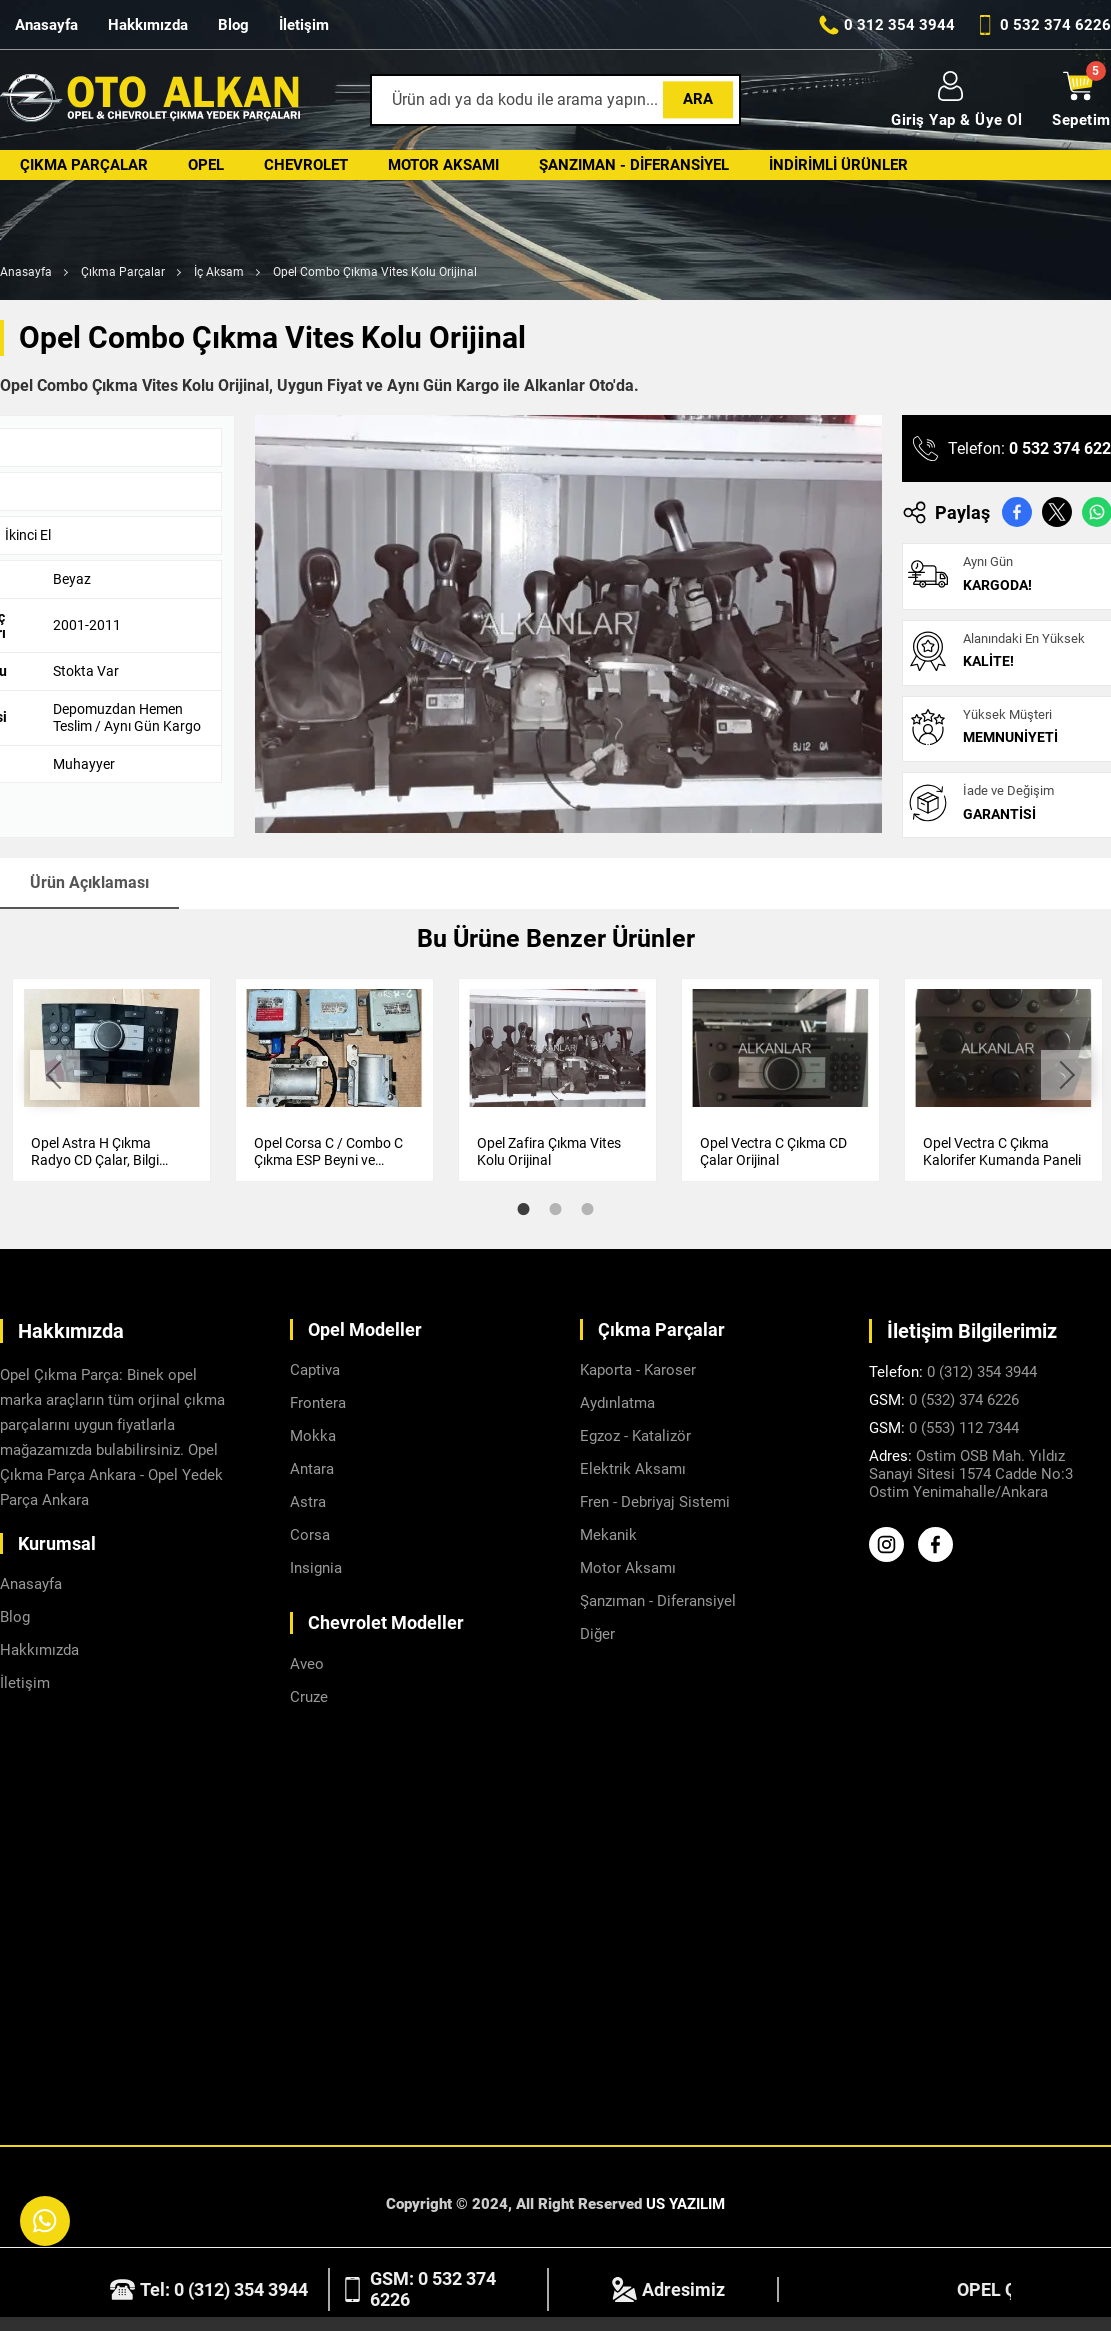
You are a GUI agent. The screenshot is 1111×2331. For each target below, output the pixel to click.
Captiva (315, 1370)
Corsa (310, 1535)
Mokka (313, 1436)
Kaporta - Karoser (638, 1370)
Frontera (318, 1403)
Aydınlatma (617, 1403)
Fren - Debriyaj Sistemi (655, 1502)
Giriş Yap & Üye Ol (956, 100)
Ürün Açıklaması (89, 882)
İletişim (304, 25)
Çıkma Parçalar (84, 165)
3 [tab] (588, 1209)
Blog (233, 25)
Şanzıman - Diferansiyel (634, 165)
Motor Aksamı (443, 165)
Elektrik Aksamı (633, 1469)
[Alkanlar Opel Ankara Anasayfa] (150, 100)
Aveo (307, 1664)
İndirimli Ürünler (838, 165)
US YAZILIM (685, 2204)
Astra (308, 1502)
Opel (206, 165)
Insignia (316, 1568)
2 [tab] (556, 1209)
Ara (698, 99)
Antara (312, 1469)
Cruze (309, 1697)
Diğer (597, 1634)
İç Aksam (219, 272)
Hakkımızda (148, 25)
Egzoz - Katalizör (635, 1436)
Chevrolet (306, 165)
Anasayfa (46, 25)
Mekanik (608, 1535)
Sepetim (1081, 100)
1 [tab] (524, 1209)
